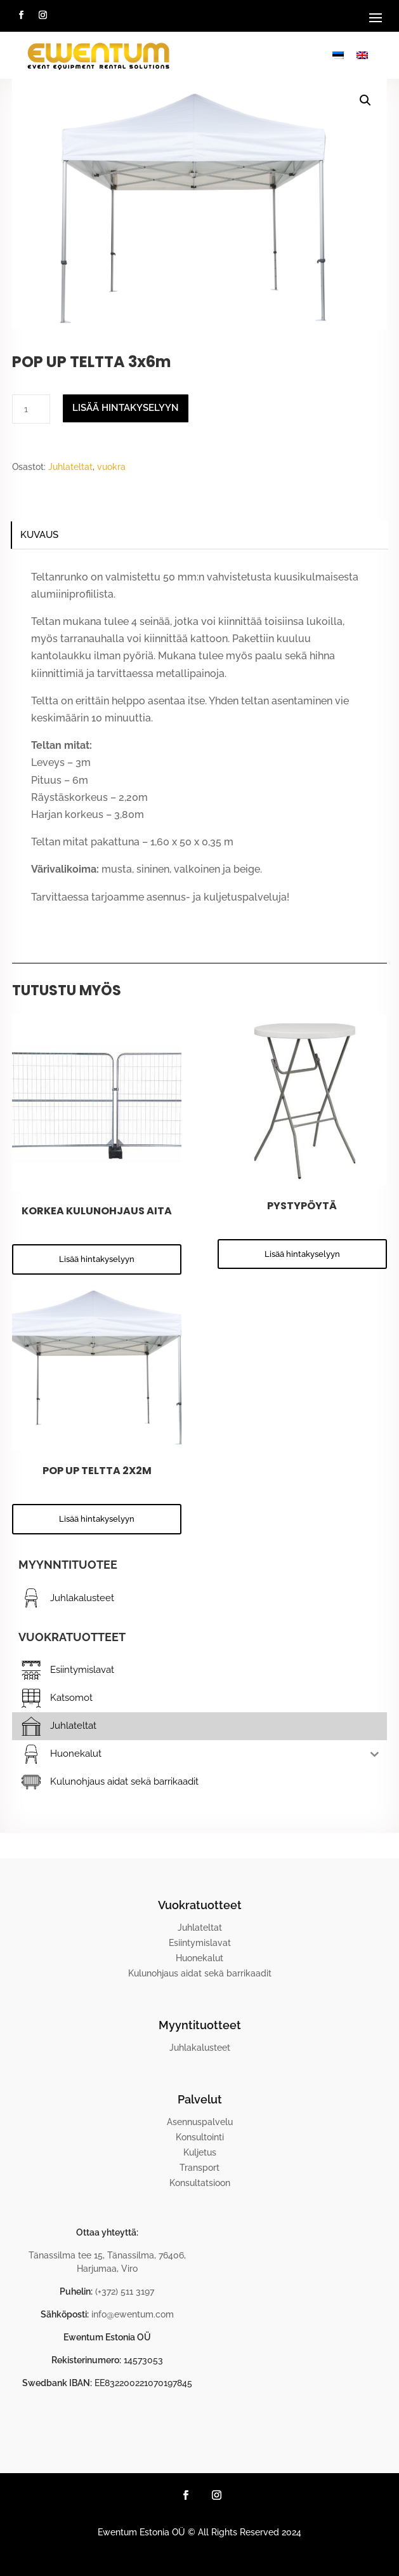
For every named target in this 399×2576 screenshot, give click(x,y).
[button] (365, 100)
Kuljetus (199, 2152)
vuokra (111, 467)
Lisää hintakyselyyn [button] (96, 1259)
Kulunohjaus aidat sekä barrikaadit (199, 1973)
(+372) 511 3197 (124, 2291)
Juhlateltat (70, 467)
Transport (199, 2168)
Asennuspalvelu (200, 2122)
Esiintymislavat (200, 1943)
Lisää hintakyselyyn (125, 407)
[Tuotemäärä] (31, 409)
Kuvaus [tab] (39, 534)
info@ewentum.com (132, 2314)
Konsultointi (200, 2137)
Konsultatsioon (199, 2183)
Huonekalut (199, 1958)
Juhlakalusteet (199, 2048)
